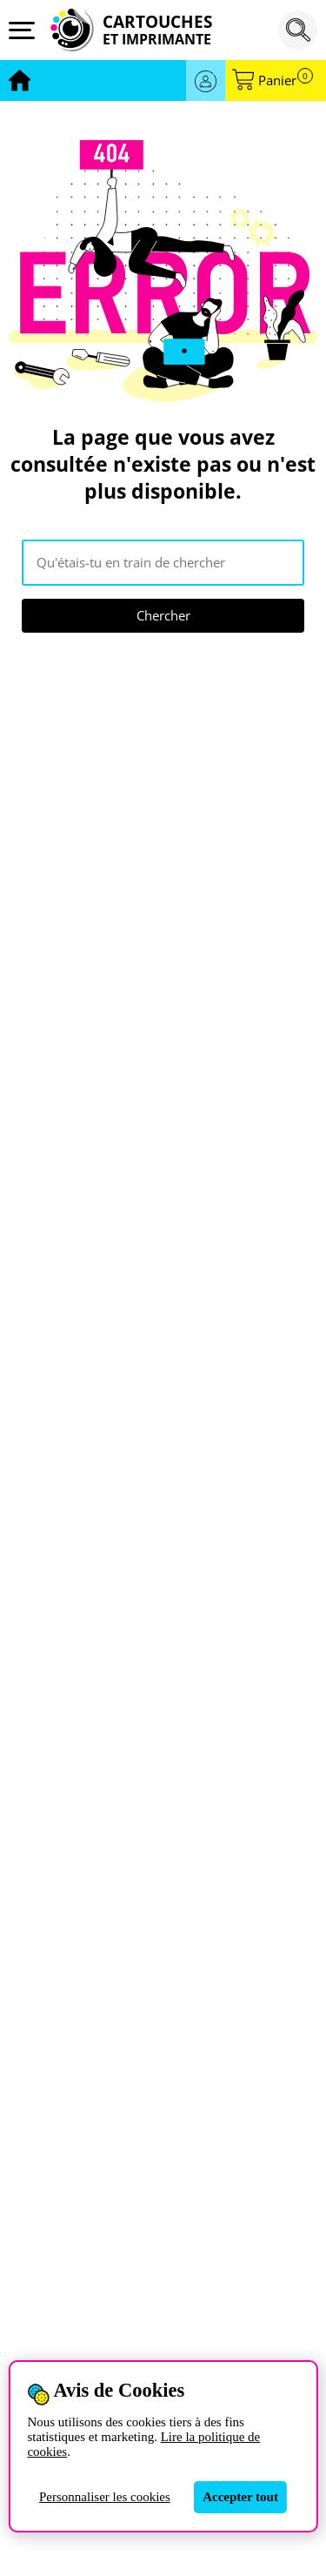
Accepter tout (240, 2497)
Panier (285, 80)
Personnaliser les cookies (104, 2497)
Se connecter (205, 80)
